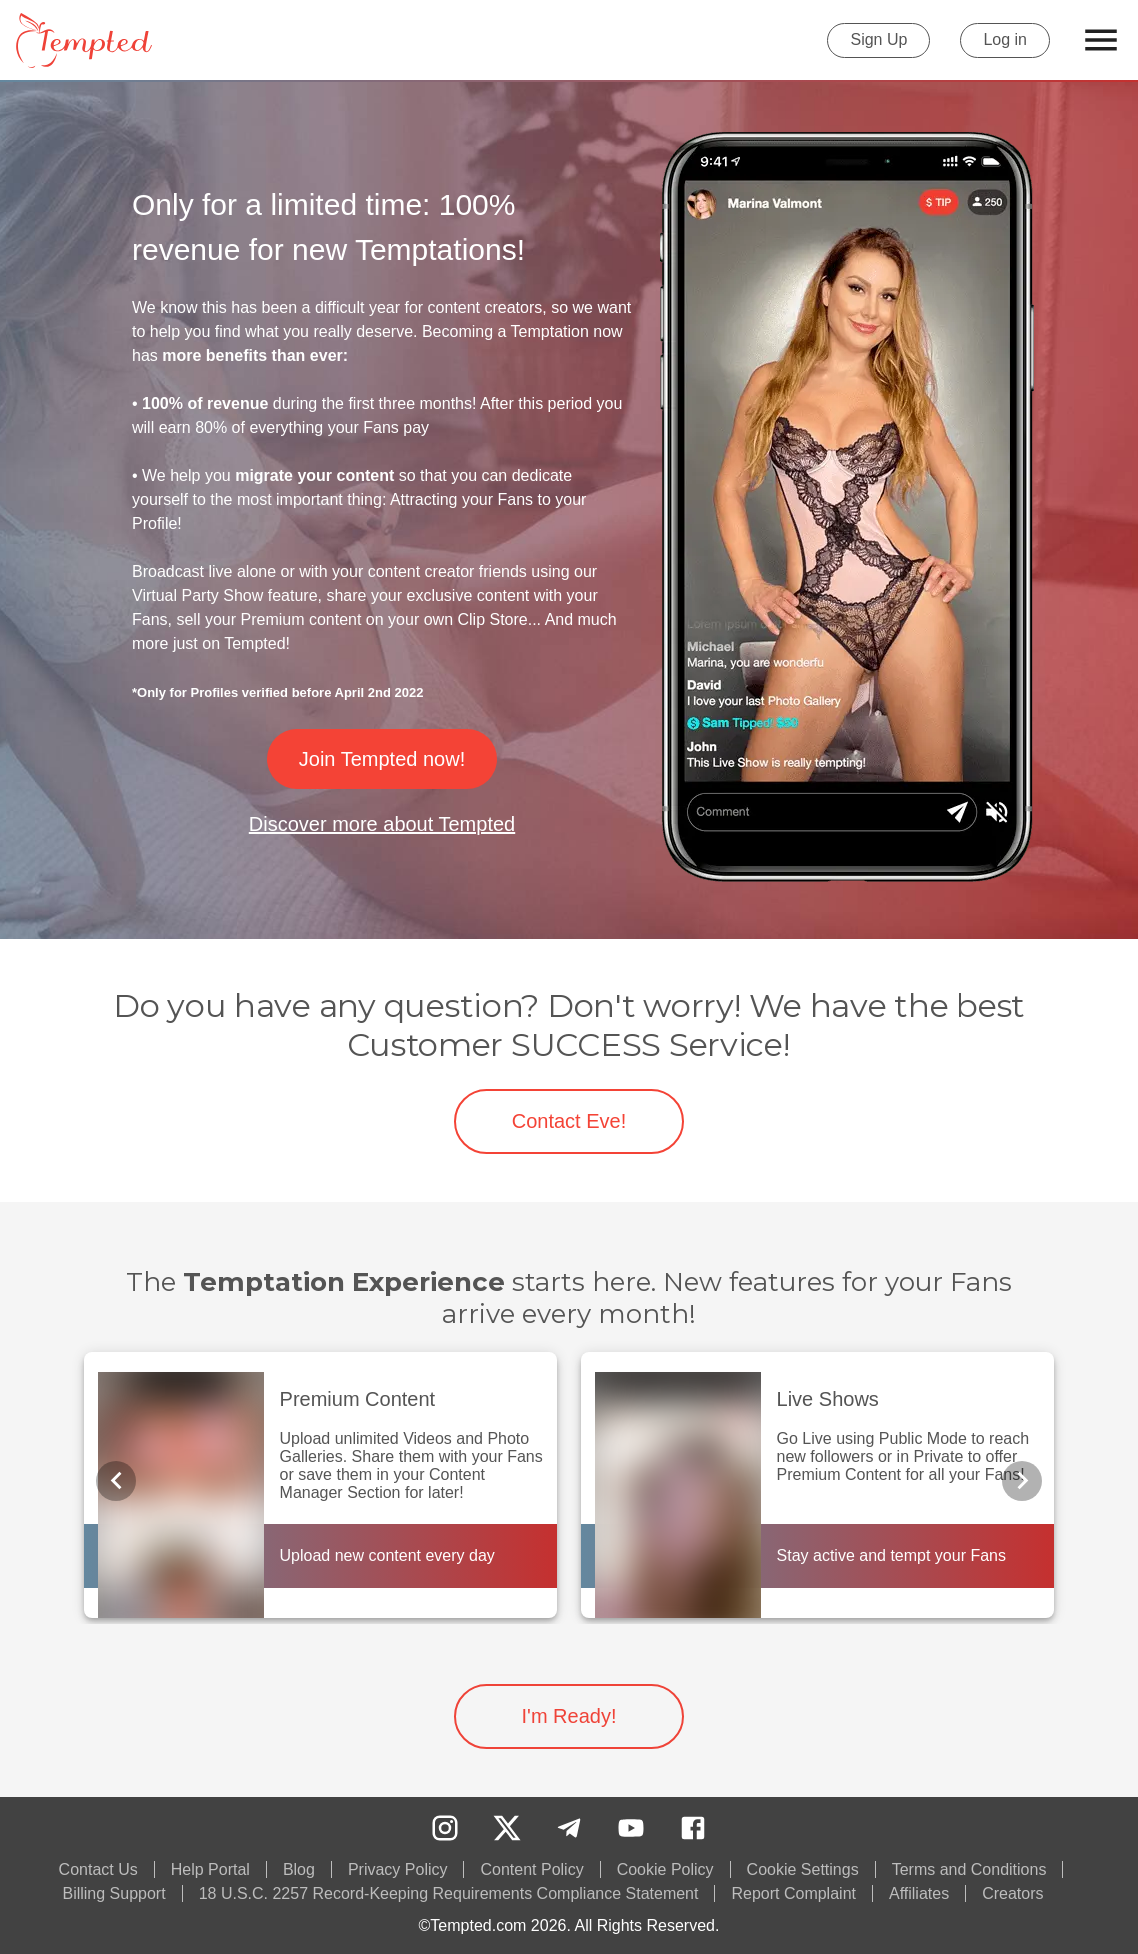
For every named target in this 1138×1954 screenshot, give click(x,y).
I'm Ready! (569, 1716)
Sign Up (878, 40)
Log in (1005, 40)
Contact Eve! (569, 1121)
